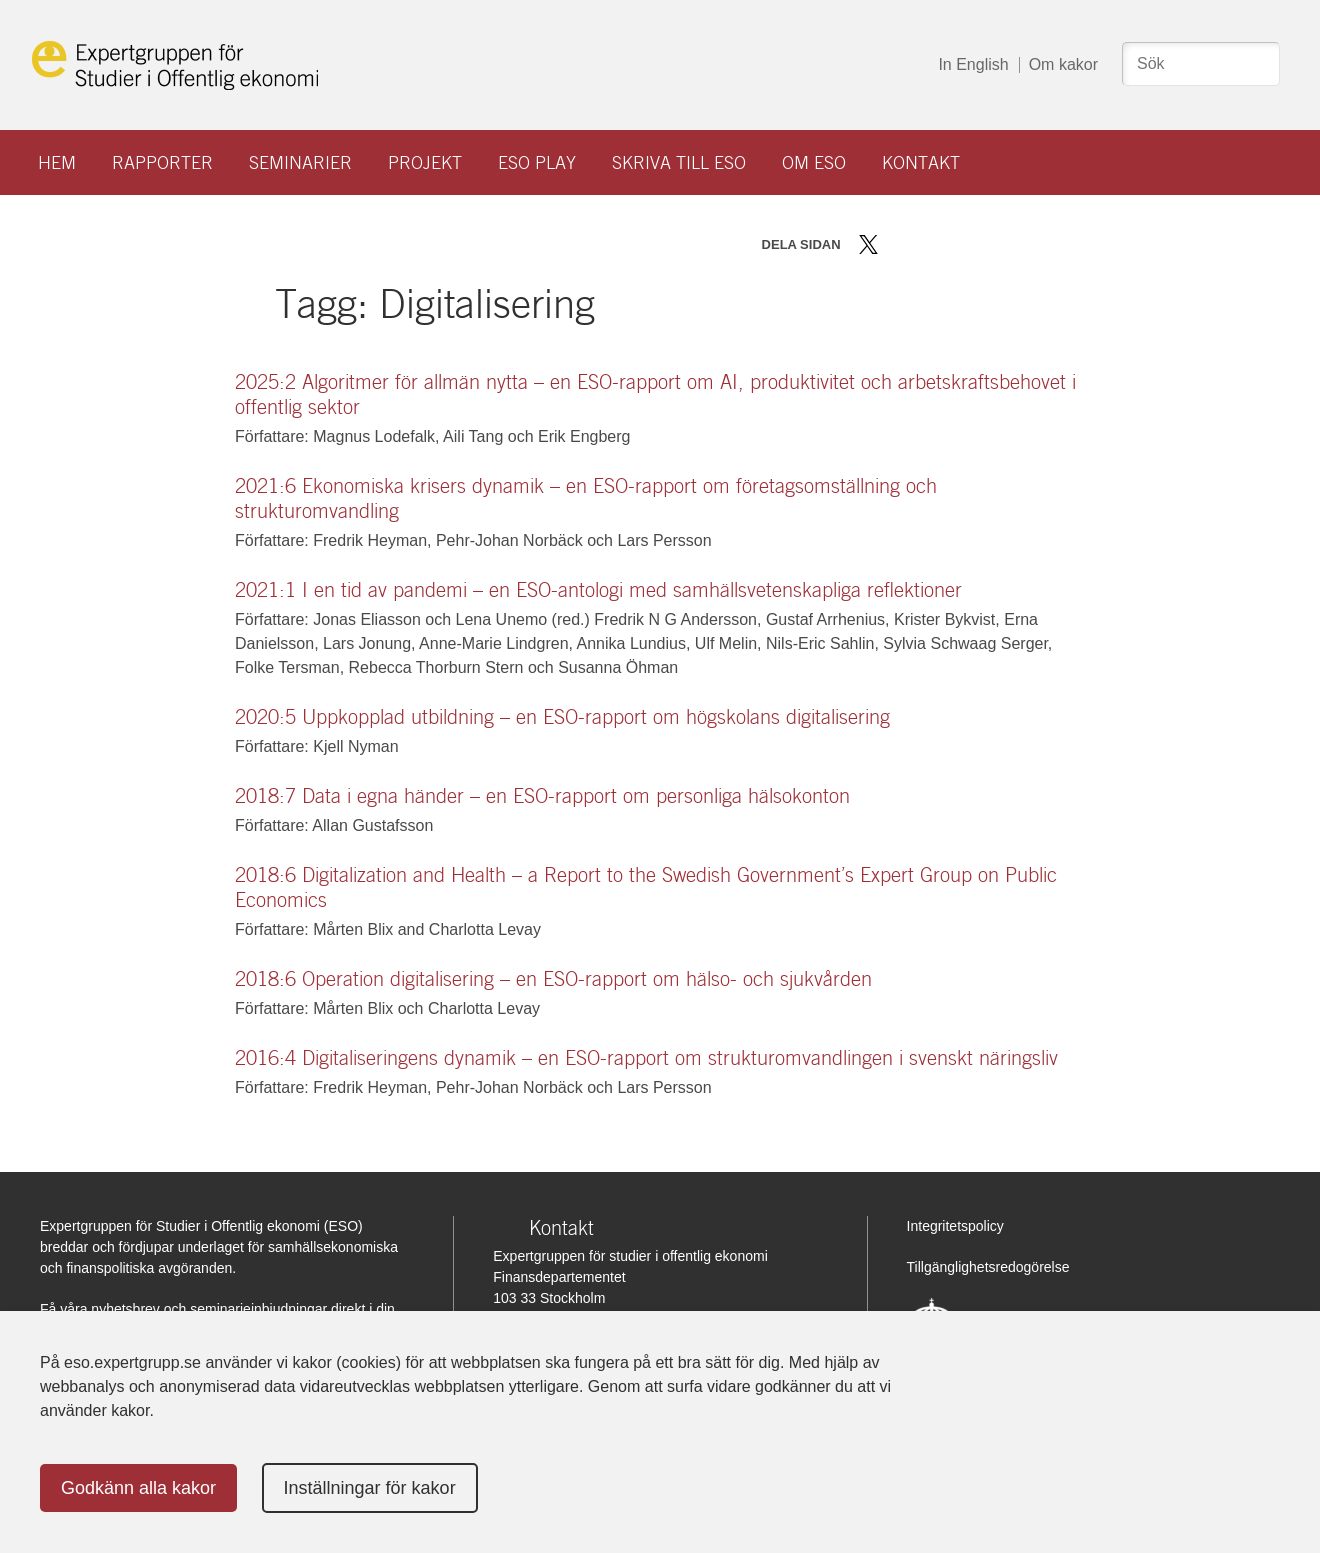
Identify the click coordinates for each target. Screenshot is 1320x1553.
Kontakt (921, 162)
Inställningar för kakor (370, 1488)
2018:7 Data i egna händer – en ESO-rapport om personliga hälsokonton (542, 796)
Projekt (425, 162)
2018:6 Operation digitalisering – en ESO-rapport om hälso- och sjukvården (553, 979)
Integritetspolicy (955, 1226)
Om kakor (1063, 64)
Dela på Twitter (868, 244)
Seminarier (300, 162)
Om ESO (814, 162)
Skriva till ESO (679, 162)
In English (973, 64)
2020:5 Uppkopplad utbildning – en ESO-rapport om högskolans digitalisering (562, 717)
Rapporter (162, 162)
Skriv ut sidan (993, 244)
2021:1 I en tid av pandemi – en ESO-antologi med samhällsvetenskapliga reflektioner (598, 590)
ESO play (537, 162)
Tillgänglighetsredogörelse (988, 1267)
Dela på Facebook (897, 244)
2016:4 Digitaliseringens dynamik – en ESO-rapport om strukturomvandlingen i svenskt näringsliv (646, 1058)
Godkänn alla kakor (138, 1488)
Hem (57, 162)
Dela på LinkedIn (926, 244)
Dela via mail (958, 244)
